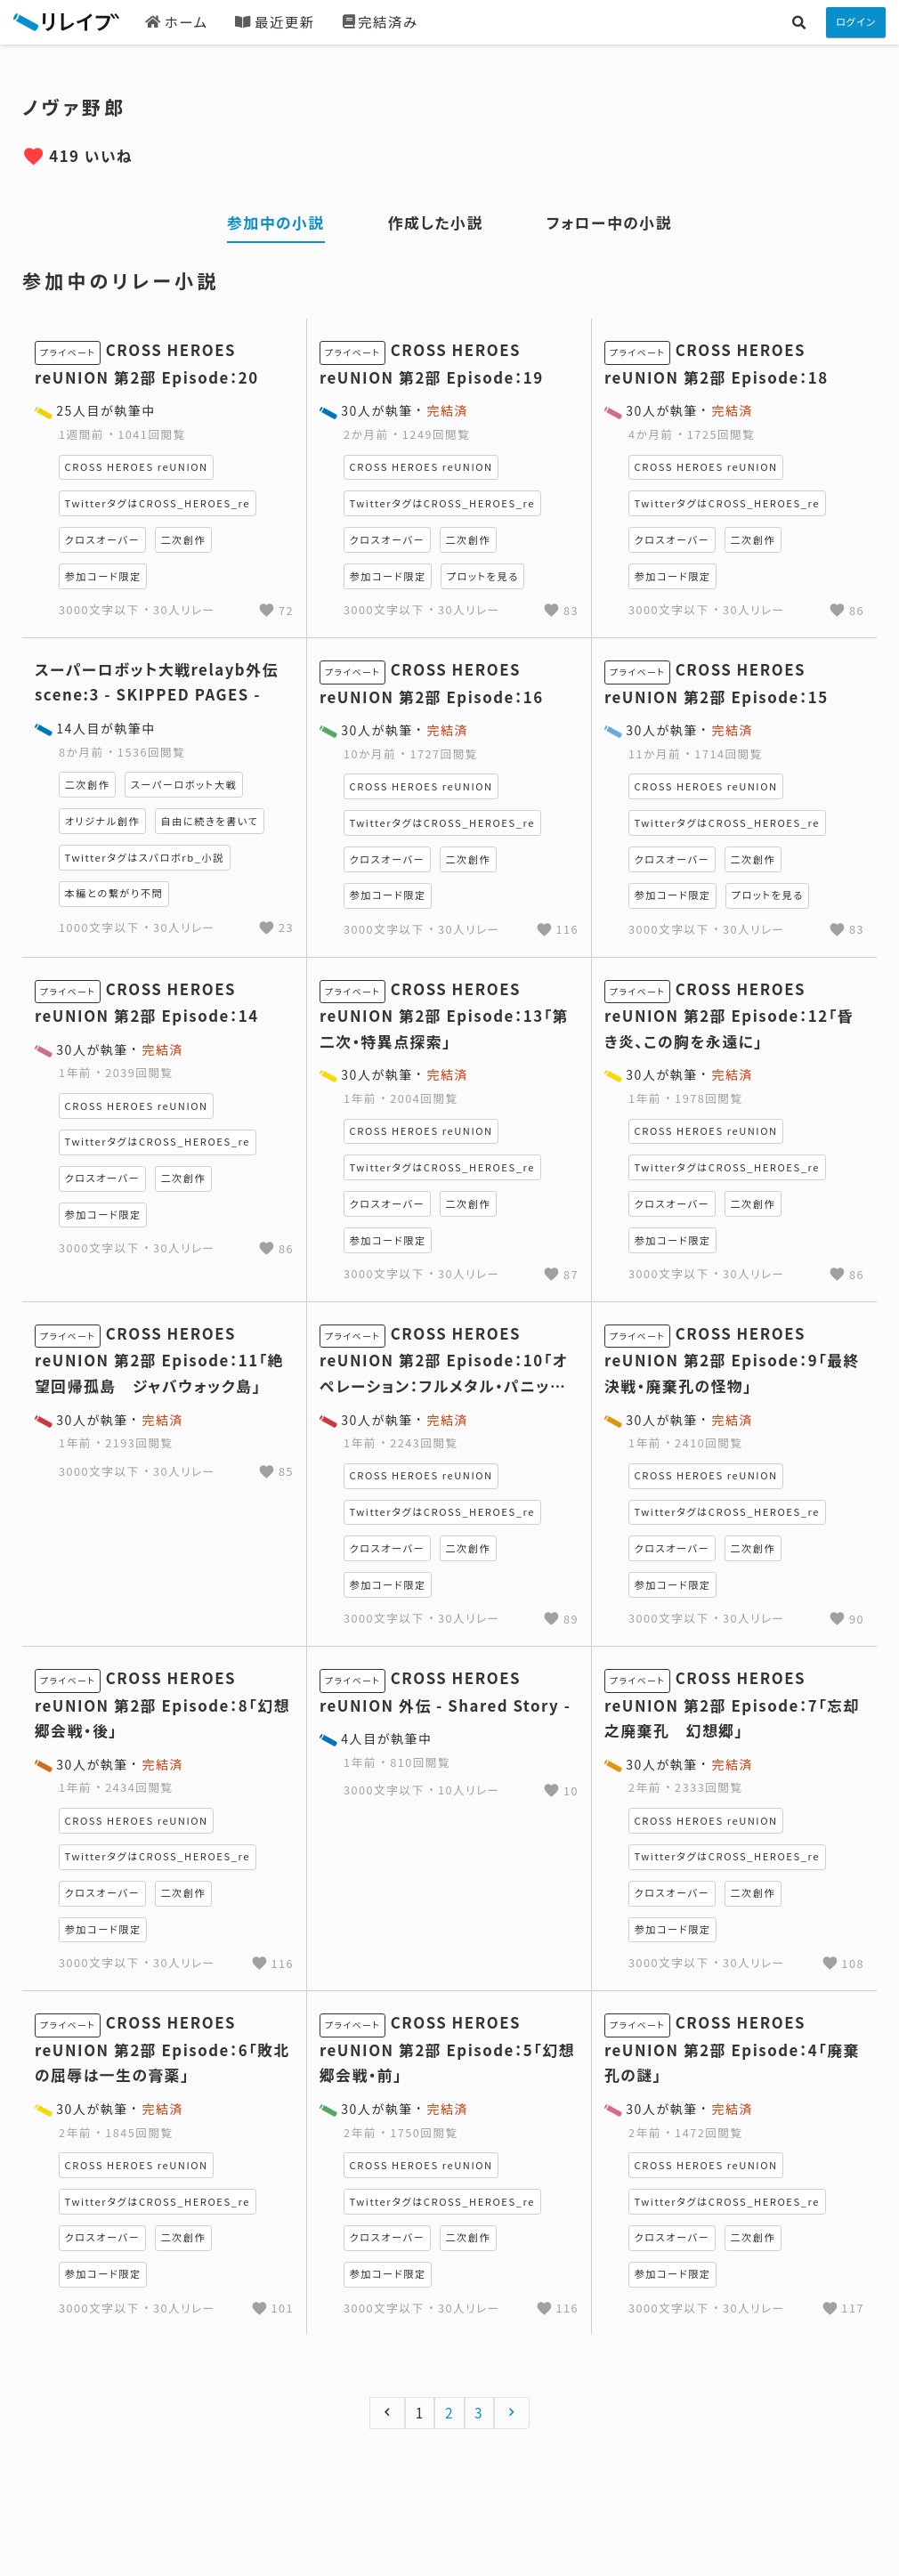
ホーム (176, 21)
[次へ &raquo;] (512, 2412)
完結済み (380, 21)
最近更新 (274, 21)
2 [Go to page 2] (449, 2412)
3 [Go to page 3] (478, 2412)
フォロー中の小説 (609, 222)
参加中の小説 (276, 222)
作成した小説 (435, 222)
